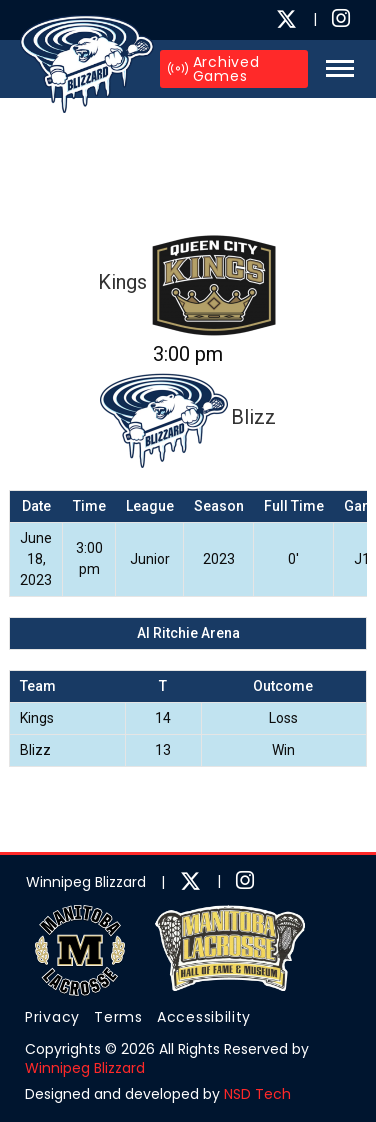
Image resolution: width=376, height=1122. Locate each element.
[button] (334, 68)
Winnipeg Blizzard (85, 1068)
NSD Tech (257, 1094)
